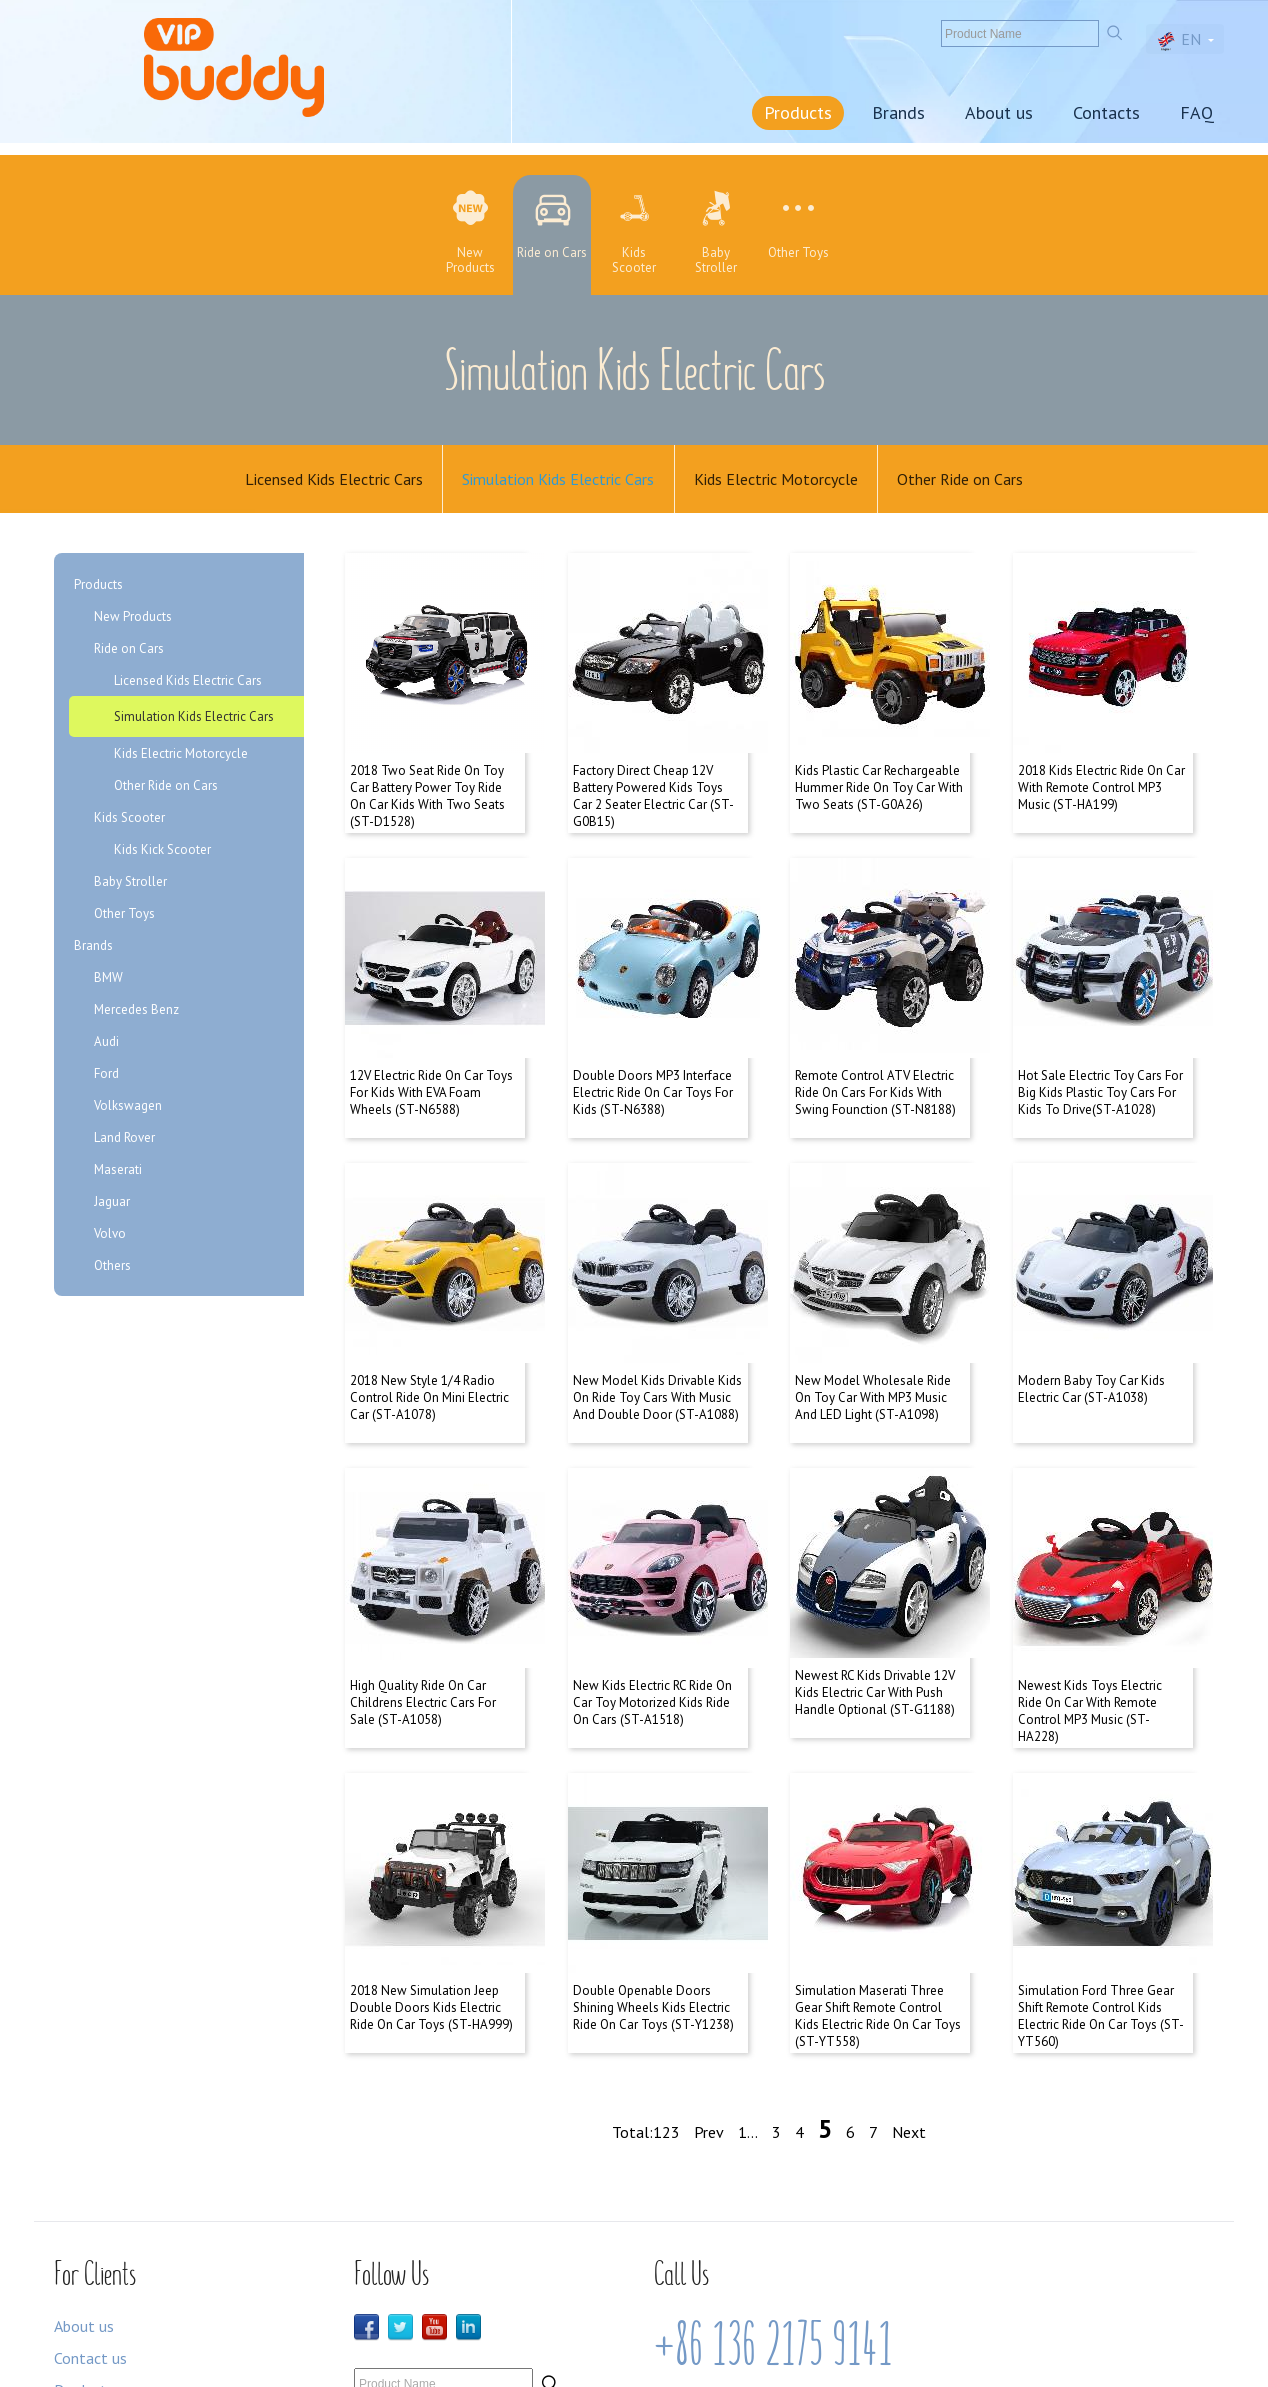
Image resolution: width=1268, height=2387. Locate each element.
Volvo (110, 1236)
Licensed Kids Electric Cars (332, 480)
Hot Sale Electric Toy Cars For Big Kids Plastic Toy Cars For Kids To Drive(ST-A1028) (1100, 1055)
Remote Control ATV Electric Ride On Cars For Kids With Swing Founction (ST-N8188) (875, 1055)
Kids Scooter (129, 820)
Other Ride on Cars (963, 480)
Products (798, 112)
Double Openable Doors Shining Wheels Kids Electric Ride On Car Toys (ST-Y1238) (653, 1910)
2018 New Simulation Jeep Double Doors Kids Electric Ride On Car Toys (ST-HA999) (431, 1910)
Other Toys (124, 916)
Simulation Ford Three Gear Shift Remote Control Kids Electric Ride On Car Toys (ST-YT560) (1101, 1919)
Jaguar (112, 1204)
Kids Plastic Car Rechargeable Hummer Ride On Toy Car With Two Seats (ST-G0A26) (879, 770)
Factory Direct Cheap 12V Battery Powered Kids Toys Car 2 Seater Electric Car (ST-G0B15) (653, 779)
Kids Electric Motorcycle (777, 480)
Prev (709, 2035)
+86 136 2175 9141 (773, 2247)
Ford (106, 1076)
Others (112, 1268)
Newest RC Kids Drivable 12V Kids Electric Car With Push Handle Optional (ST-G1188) (875, 1625)
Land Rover (124, 1140)
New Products (133, 619)
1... (748, 2035)
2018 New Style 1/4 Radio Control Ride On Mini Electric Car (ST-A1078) (429, 1340)
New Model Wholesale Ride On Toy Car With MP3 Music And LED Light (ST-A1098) (873, 1340)
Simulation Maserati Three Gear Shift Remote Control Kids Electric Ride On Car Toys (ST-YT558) (878, 1919)
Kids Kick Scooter (162, 852)
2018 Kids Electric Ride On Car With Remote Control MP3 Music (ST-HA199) (1101, 770)
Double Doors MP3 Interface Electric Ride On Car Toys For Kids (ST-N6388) (653, 1055)
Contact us (90, 2260)
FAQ (1197, 112)
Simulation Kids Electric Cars (558, 480)
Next (909, 2035)
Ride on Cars (129, 651)
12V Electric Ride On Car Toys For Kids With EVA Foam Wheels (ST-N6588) (431, 1055)
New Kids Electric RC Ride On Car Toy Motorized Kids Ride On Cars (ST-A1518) (652, 1625)
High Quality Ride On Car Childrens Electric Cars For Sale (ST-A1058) (423, 1625)
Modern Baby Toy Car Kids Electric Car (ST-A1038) (1091, 1332)
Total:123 (646, 2035)
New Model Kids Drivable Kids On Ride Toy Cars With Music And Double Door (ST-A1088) (657, 1340)
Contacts (1106, 112)
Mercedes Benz (136, 1012)
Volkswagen (128, 1108)
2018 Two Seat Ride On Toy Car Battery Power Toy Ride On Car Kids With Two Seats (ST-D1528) (427, 779)
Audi (106, 1044)
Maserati (118, 1172)
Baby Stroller (130, 884)
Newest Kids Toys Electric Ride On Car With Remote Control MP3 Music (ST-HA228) (1090, 1634)
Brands (898, 112)
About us (999, 112)
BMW (108, 980)
